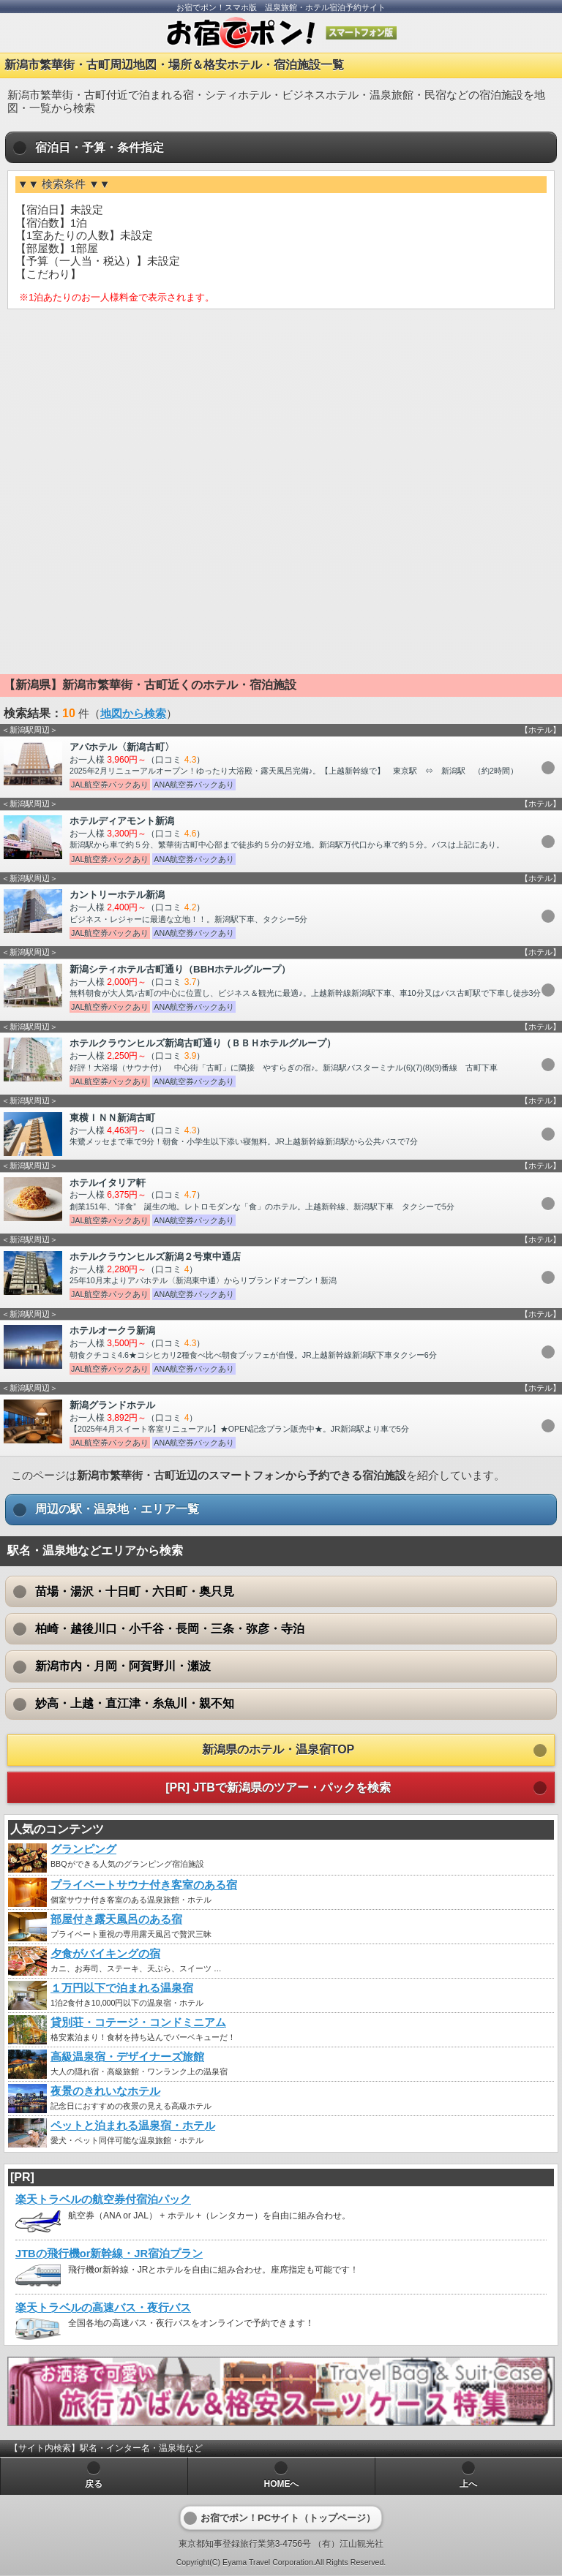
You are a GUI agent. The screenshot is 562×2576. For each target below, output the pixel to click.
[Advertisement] (281, 426)
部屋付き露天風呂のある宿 (116, 1919)
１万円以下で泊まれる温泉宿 (121, 1988)
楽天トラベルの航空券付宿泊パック (103, 2199)
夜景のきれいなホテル (105, 2091)
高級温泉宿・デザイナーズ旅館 (127, 2057)
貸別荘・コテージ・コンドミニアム (138, 2022)
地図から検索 (133, 713)
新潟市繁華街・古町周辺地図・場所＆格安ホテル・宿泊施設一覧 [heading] (174, 64)
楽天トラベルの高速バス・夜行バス (103, 2308)
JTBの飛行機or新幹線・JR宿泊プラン (109, 2253)
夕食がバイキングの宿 (105, 1954)
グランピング (83, 1849)
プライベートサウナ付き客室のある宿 (143, 1885)
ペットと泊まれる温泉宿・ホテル (132, 2125)
